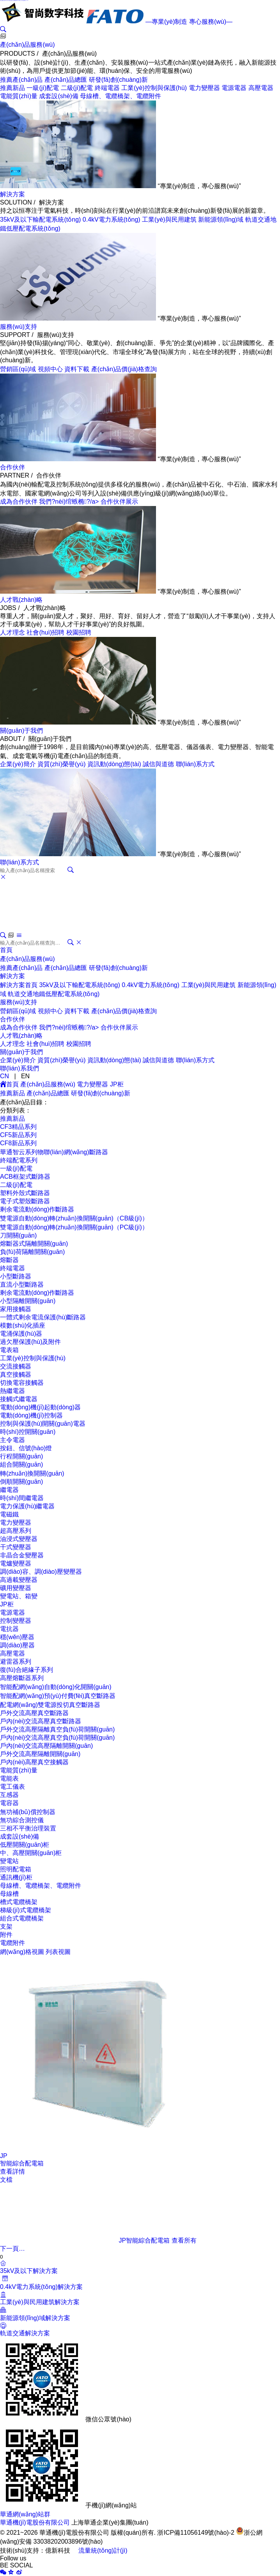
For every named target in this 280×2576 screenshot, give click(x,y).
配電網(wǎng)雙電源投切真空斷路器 (50, 1704)
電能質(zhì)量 (18, 96)
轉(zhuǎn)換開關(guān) (32, 1473)
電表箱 (9, 1350)
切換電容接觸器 (22, 1382)
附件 (6, 1934)
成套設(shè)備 (58, 96)
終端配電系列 (18, 1160)
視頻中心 (50, 369)
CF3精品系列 (18, 1126)
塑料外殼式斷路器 (25, 1193)
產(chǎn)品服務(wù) (27, 44)
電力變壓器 (204, 88)
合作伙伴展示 (119, 501)
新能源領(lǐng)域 (220, 219)
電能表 (9, 1778)
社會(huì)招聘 (45, 632)
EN (25, 1076)
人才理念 (12, 632)
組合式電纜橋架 (22, 1918)
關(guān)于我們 (21, 730)
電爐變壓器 (15, 1563)
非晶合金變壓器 (22, 1555)
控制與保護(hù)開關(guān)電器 (42, 1423)
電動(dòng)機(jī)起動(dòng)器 (40, 1407)
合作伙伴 (12, 467)
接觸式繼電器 (18, 1399)
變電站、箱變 (18, 1596)
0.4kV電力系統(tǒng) (111, 219)
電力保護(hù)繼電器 (27, 1506)
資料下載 (76, 369)
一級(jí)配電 (43, 88)
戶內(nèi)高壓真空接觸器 (34, 1762)
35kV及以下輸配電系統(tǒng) (40, 219)
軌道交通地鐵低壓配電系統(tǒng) (53, 994)
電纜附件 (12, 1942)
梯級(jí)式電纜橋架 (25, 1910)
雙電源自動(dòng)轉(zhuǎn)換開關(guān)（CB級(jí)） (74, 1218)
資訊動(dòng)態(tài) (114, 764)
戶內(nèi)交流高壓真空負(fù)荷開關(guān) (57, 1737)
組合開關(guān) (21, 1464)
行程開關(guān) (21, 1456)
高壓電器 (260, 88)
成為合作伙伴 (18, 501)
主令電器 (12, 1440)
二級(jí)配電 (77, 88)
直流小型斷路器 (22, 1284)
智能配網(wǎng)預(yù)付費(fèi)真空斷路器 (57, 1696)
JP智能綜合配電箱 (85, 2240)
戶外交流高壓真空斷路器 (34, 1713)
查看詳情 (12, 2171)
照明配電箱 (15, 1869)
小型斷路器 (15, 1276)
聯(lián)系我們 (19, 1068)
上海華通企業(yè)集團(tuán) (109, 2522)
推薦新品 (12, 88)
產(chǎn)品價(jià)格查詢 (124, 369)
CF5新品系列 (18, 1135)
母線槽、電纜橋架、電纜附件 (40, 1885)
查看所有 (184, 2240)
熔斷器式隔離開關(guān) (34, 1243)
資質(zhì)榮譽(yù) (61, 764)
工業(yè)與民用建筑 (169, 219)
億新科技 (57, 2550)
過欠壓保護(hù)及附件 (30, 1341)
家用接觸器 (15, 1309)
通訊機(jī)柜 (16, 1877)
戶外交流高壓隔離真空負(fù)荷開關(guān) (57, 1729)
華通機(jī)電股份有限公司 (35, 2522)
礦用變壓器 (15, 1588)
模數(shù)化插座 (22, 1325)
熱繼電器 (12, 1391)
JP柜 (117, 1084)
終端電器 (107, 88)
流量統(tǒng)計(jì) (103, 2550)
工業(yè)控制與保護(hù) (154, 88)
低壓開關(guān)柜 (24, 1844)
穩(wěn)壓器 (17, 1637)
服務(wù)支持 (18, 326)
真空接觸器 (15, 1374)
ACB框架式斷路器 (25, 1176)
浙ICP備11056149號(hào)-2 (195, 2532)
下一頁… (12, 2248)
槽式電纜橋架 (18, 1902)
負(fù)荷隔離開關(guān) (32, 1251)
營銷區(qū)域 (18, 369)
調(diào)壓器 (17, 1645)
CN (4, 1076)
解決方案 (12, 194)
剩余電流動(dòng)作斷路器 (37, 1209)
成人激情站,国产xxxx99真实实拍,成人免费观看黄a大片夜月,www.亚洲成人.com (14, 0)
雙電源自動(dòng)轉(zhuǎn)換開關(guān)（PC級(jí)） (74, 1227)
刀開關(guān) (18, 1235)
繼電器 (9, 1489)
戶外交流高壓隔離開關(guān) (40, 1754)
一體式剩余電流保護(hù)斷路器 (43, 1317)
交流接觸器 (15, 1366)
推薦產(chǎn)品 (21, 79)
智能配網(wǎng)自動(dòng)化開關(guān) (56, 1687)
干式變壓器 (15, 1547)
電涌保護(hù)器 (21, 1333)
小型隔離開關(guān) (27, 1301)
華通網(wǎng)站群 (25, 2514)
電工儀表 (12, 1786)
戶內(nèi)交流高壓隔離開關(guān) (46, 1745)
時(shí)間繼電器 (22, 1498)
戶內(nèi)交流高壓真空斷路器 (40, 1721)
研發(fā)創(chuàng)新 (118, 79)
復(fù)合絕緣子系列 (26, 1669)
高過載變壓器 (18, 1579)
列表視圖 (58, 1951)
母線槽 (9, 1893)
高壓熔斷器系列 (22, 1678)
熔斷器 (9, 1260)
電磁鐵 (9, 1514)
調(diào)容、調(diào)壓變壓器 (41, 1571)
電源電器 (234, 88)
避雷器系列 (15, 1661)
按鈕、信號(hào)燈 (26, 1448)
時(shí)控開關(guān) (27, 1431)
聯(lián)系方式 (195, 764)
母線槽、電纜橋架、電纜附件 (120, 96)
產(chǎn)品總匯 (65, 79)
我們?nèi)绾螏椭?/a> (69, 501)
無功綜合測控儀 (22, 1820)
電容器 (9, 1803)
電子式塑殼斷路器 (25, 1201)
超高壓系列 (15, 1530)
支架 (6, 1926)
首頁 (6, 950)
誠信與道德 (158, 764)
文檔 (6, 2179)
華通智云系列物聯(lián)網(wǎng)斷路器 (54, 1152)
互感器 (9, 1794)
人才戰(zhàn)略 (21, 599)
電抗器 (9, 1629)
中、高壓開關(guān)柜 (31, 1853)
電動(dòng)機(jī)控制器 (31, 1415)
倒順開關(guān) (21, 1481)
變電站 (9, 1861)
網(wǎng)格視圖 (22, 1951)
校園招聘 (78, 632)
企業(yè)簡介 (18, 764)
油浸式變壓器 (18, 1539)
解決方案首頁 (18, 985)
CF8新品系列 (18, 1143)
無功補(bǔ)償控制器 (27, 1812)
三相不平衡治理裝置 (28, 1828)
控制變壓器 (15, 1620)
